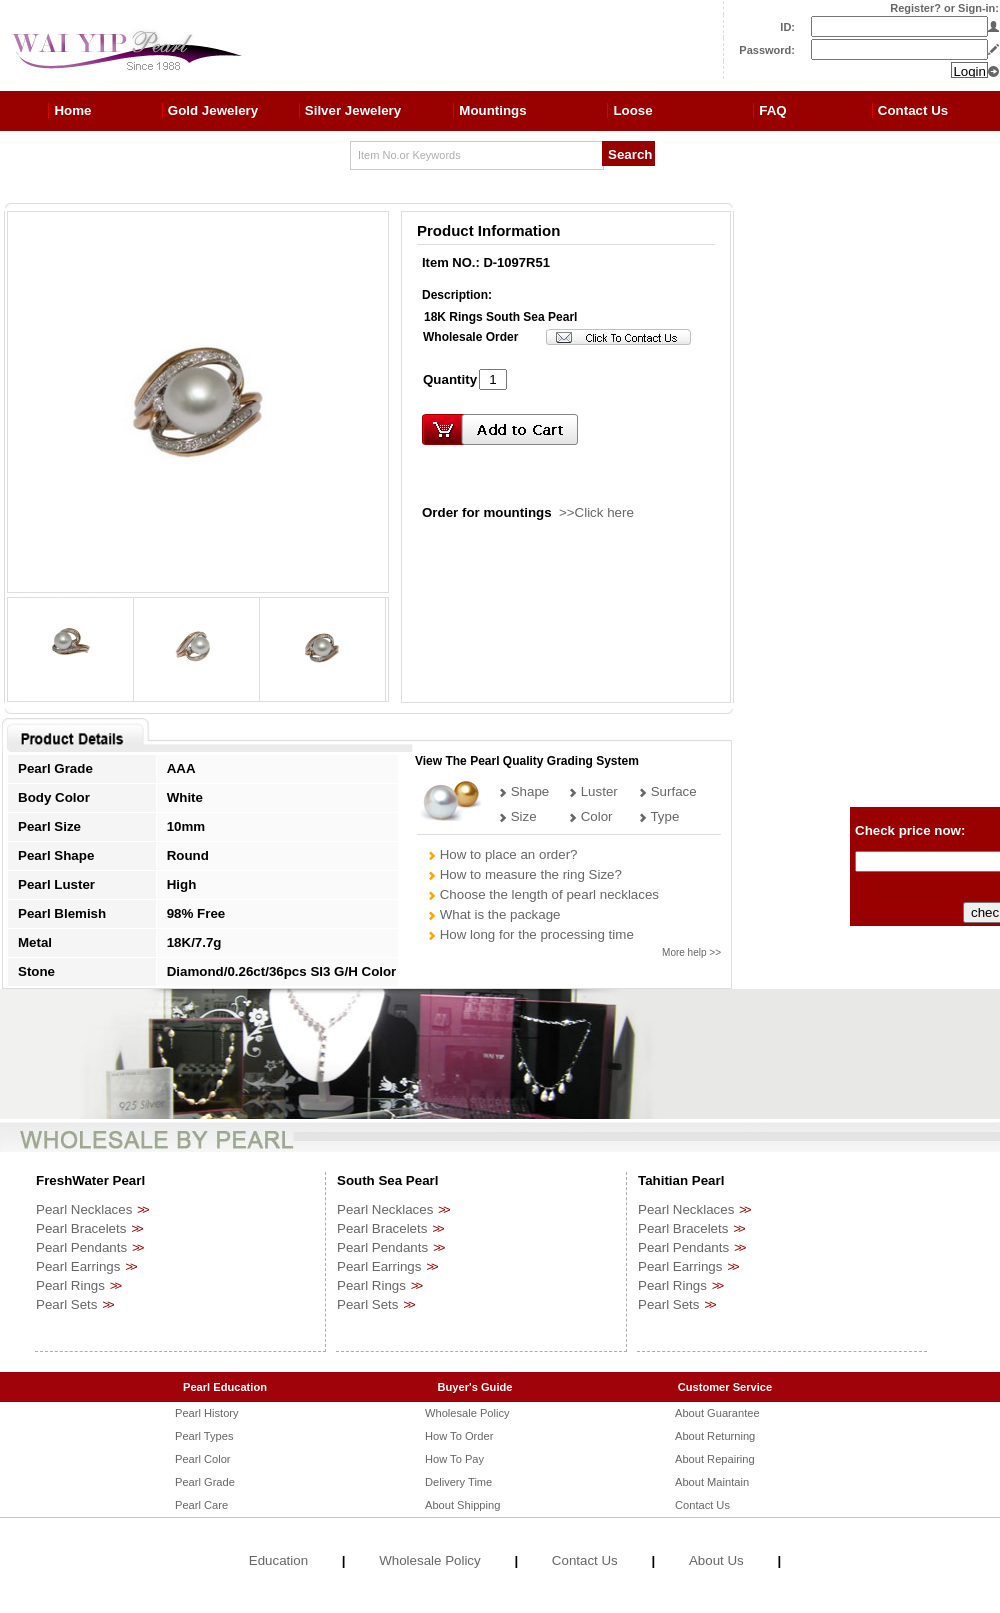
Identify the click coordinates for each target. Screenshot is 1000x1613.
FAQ (772, 110)
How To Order (459, 1436)
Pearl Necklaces (84, 1209)
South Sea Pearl (387, 1180)
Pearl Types (204, 1436)
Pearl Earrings (78, 1266)
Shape (523, 791)
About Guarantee (717, 1413)
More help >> (691, 952)
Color (590, 816)
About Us (716, 1560)
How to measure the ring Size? (524, 874)
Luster (593, 791)
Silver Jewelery (353, 110)
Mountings (492, 110)
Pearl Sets (67, 1304)
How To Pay (454, 1459)
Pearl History (207, 1413)
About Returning (715, 1436)
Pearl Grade (205, 1482)
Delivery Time (458, 1482)
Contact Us (913, 110)
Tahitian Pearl (681, 1180)
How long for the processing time (530, 934)
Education (278, 1560)
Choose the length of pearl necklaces (543, 894)
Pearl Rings (70, 1285)
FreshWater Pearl (90, 1180)
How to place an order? (502, 854)
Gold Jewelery (213, 110)
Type (658, 816)
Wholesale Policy (467, 1413)
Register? (915, 8)
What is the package (493, 914)
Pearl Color (203, 1459)
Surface (667, 791)
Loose (632, 110)
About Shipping (462, 1505)
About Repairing (715, 1459)
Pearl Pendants (81, 1247)
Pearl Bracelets (81, 1228)
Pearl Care (201, 1505)
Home (72, 110)
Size (517, 816)
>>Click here (596, 512)
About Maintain (712, 1482)
